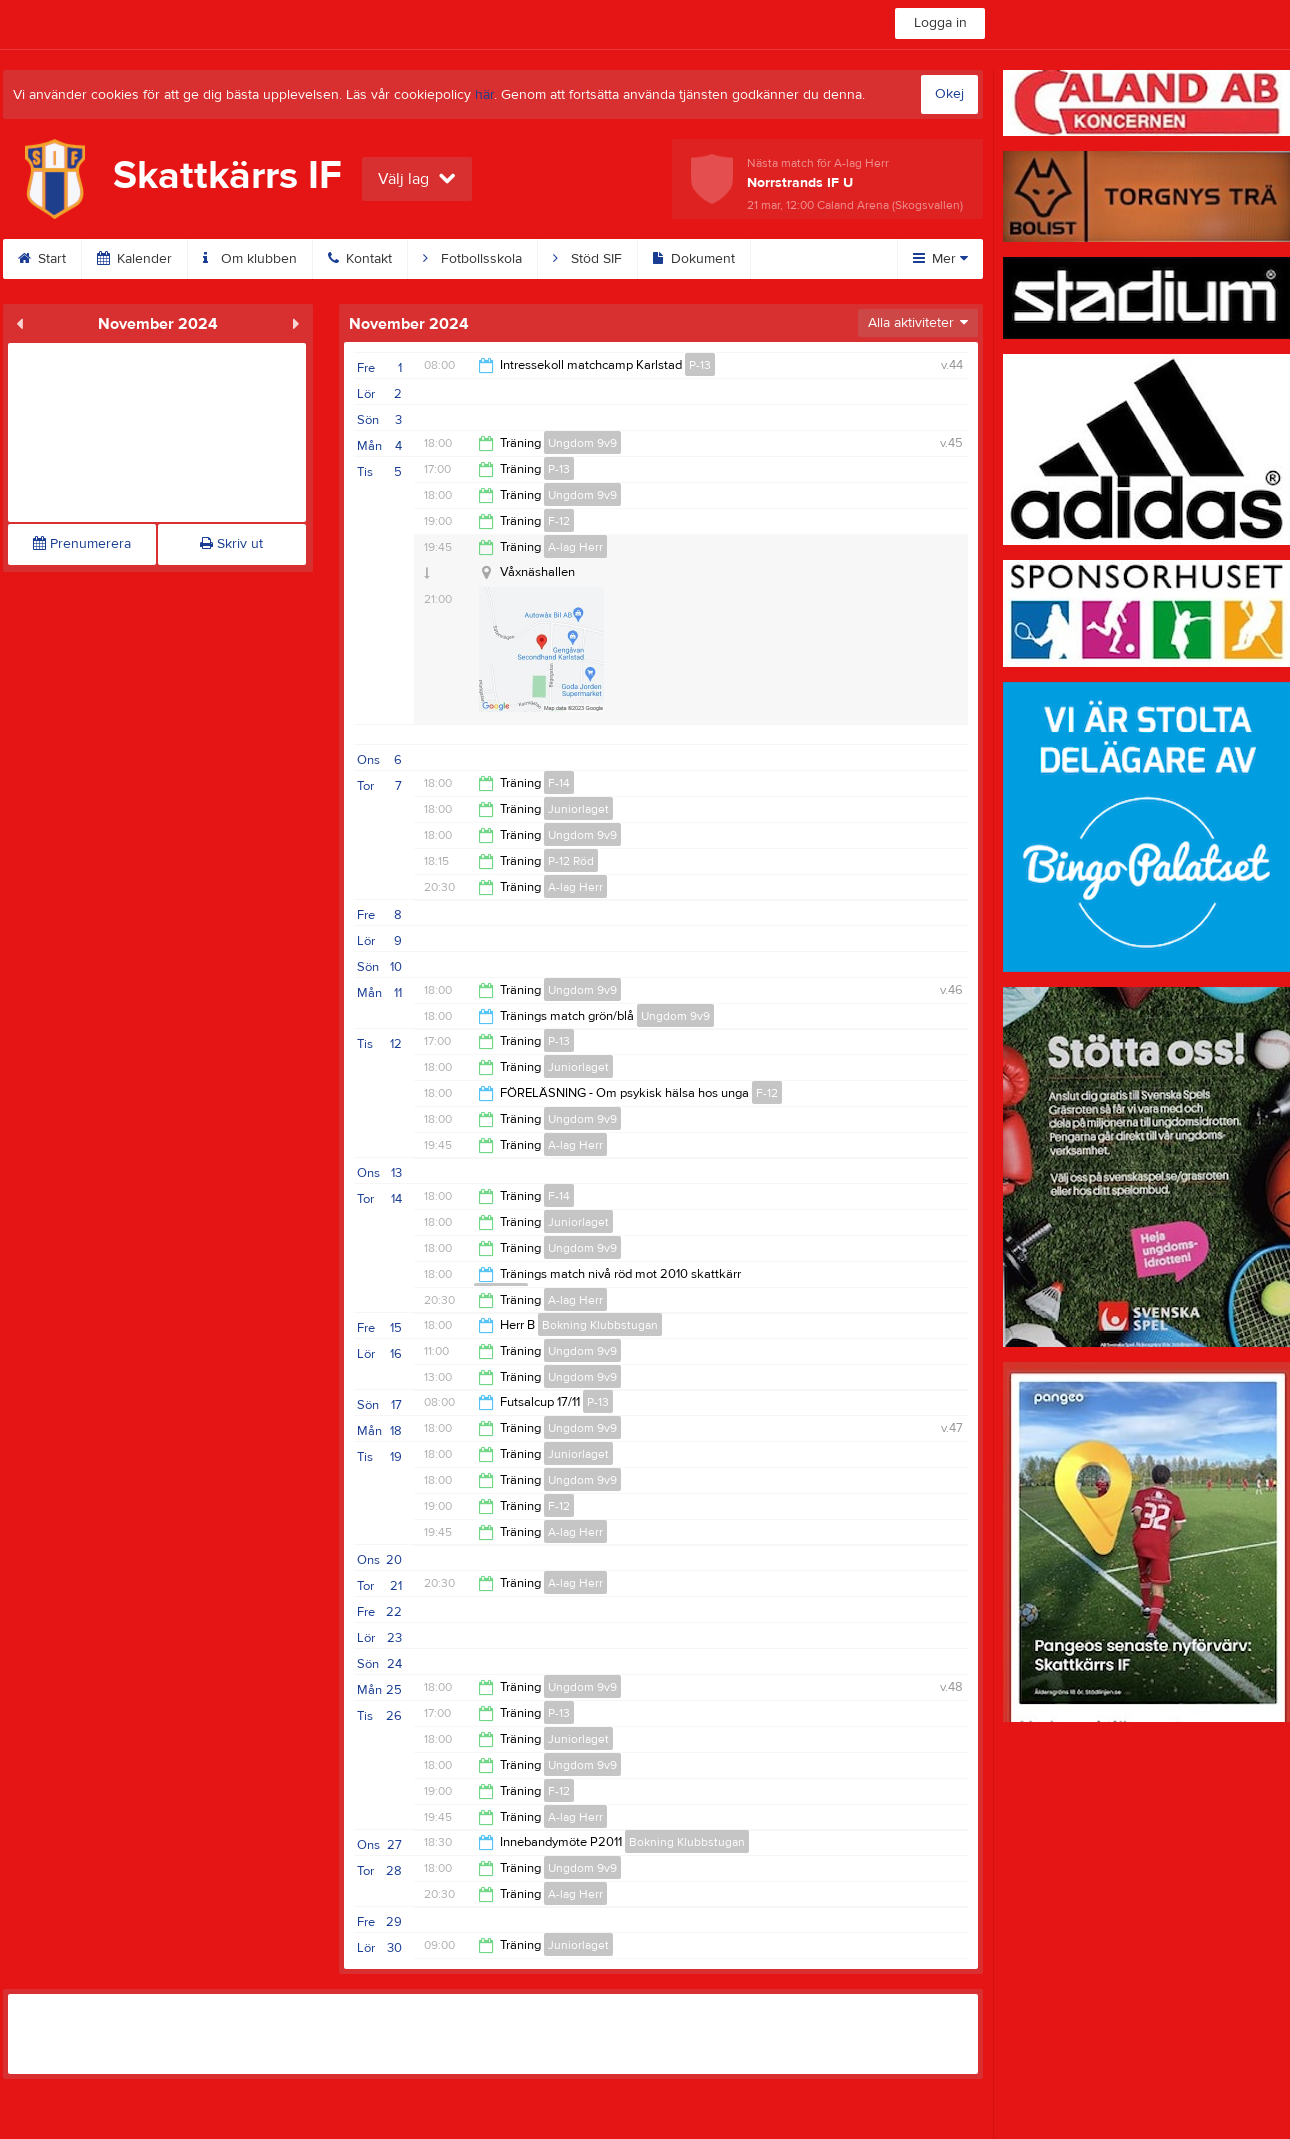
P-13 (700, 365)
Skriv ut (231, 544)
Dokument (694, 259)
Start (42, 259)
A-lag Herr (575, 547)
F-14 (559, 783)
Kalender (134, 259)
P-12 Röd (571, 861)
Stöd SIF (587, 259)
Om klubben (250, 259)
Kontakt (360, 259)
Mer (940, 259)
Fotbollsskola (472, 259)
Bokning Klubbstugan (600, 1325)
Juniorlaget (578, 809)
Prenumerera (82, 544)
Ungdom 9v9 (582, 443)
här (484, 95)
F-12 (559, 521)
